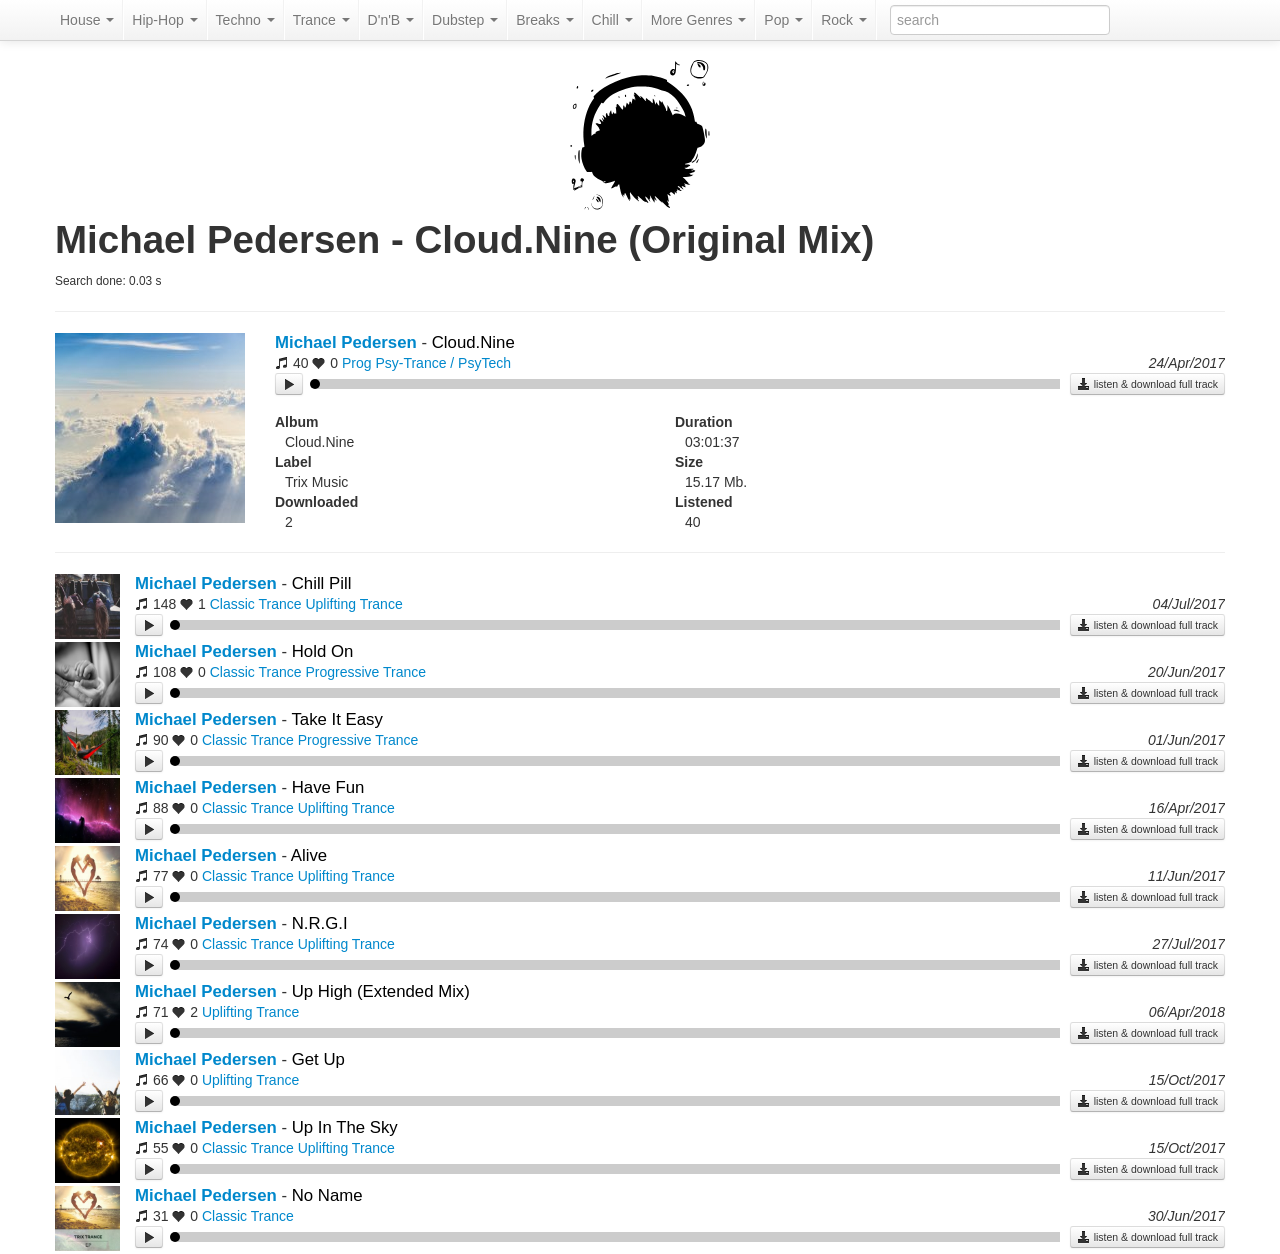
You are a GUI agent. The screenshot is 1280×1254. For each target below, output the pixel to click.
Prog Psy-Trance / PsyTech (426, 363)
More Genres (699, 20)
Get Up (318, 1059)
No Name (327, 1195)
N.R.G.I (320, 923)
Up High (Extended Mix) (381, 991)
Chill (612, 20)
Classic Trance (256, 604)
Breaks (544, 20)
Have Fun (328, 787)
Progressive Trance (365, 672)
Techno (245, 20)
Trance (321, 20)
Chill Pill (322, 583)
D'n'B (391, 20)
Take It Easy (336, 719)
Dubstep (465, 20)
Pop (783, 20)
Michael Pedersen (346, 342)
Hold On (323, 651)
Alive (309, 855)
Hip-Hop (164, 20)
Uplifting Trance (353, 604)
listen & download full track (1147, 384)
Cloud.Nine (473, 342)
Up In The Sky (345, 1127)
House (87, 20)
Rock (844, 20)
